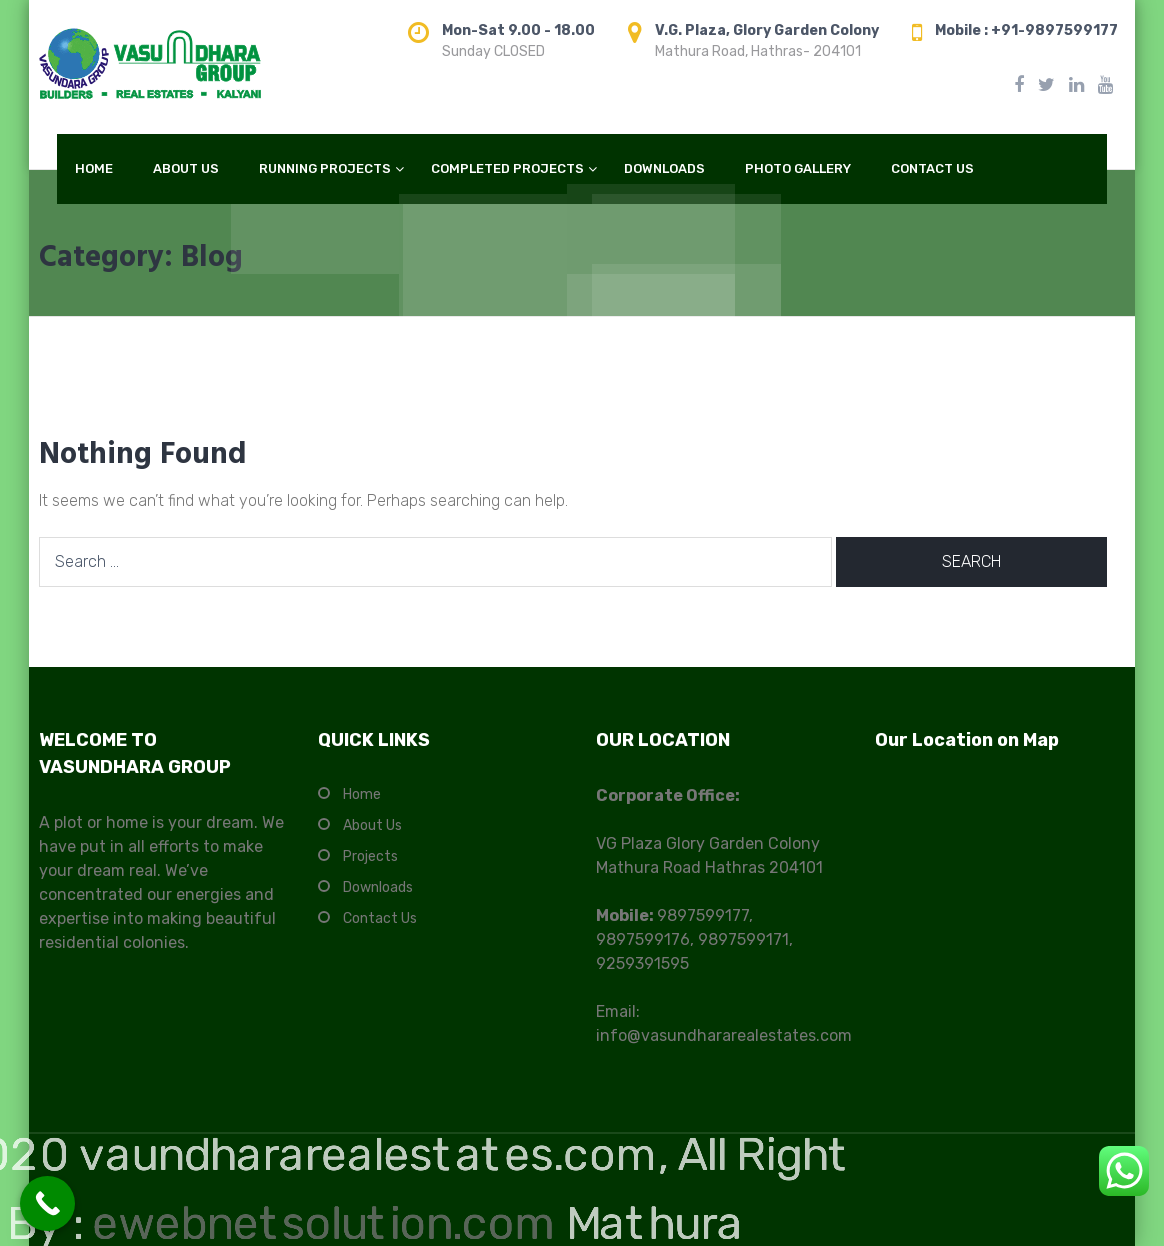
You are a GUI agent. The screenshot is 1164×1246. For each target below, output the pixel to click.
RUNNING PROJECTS (325, 168)
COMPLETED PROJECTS (507, 168)
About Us (372, 825)
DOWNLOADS (664, 168)
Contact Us (380, 918)
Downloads (378, 887)
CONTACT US (932, 168)
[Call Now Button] (47, 1203)
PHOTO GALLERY (798, 168)
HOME (94, 168)
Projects (370, 856)
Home (362, 794)
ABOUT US (186, 168)
